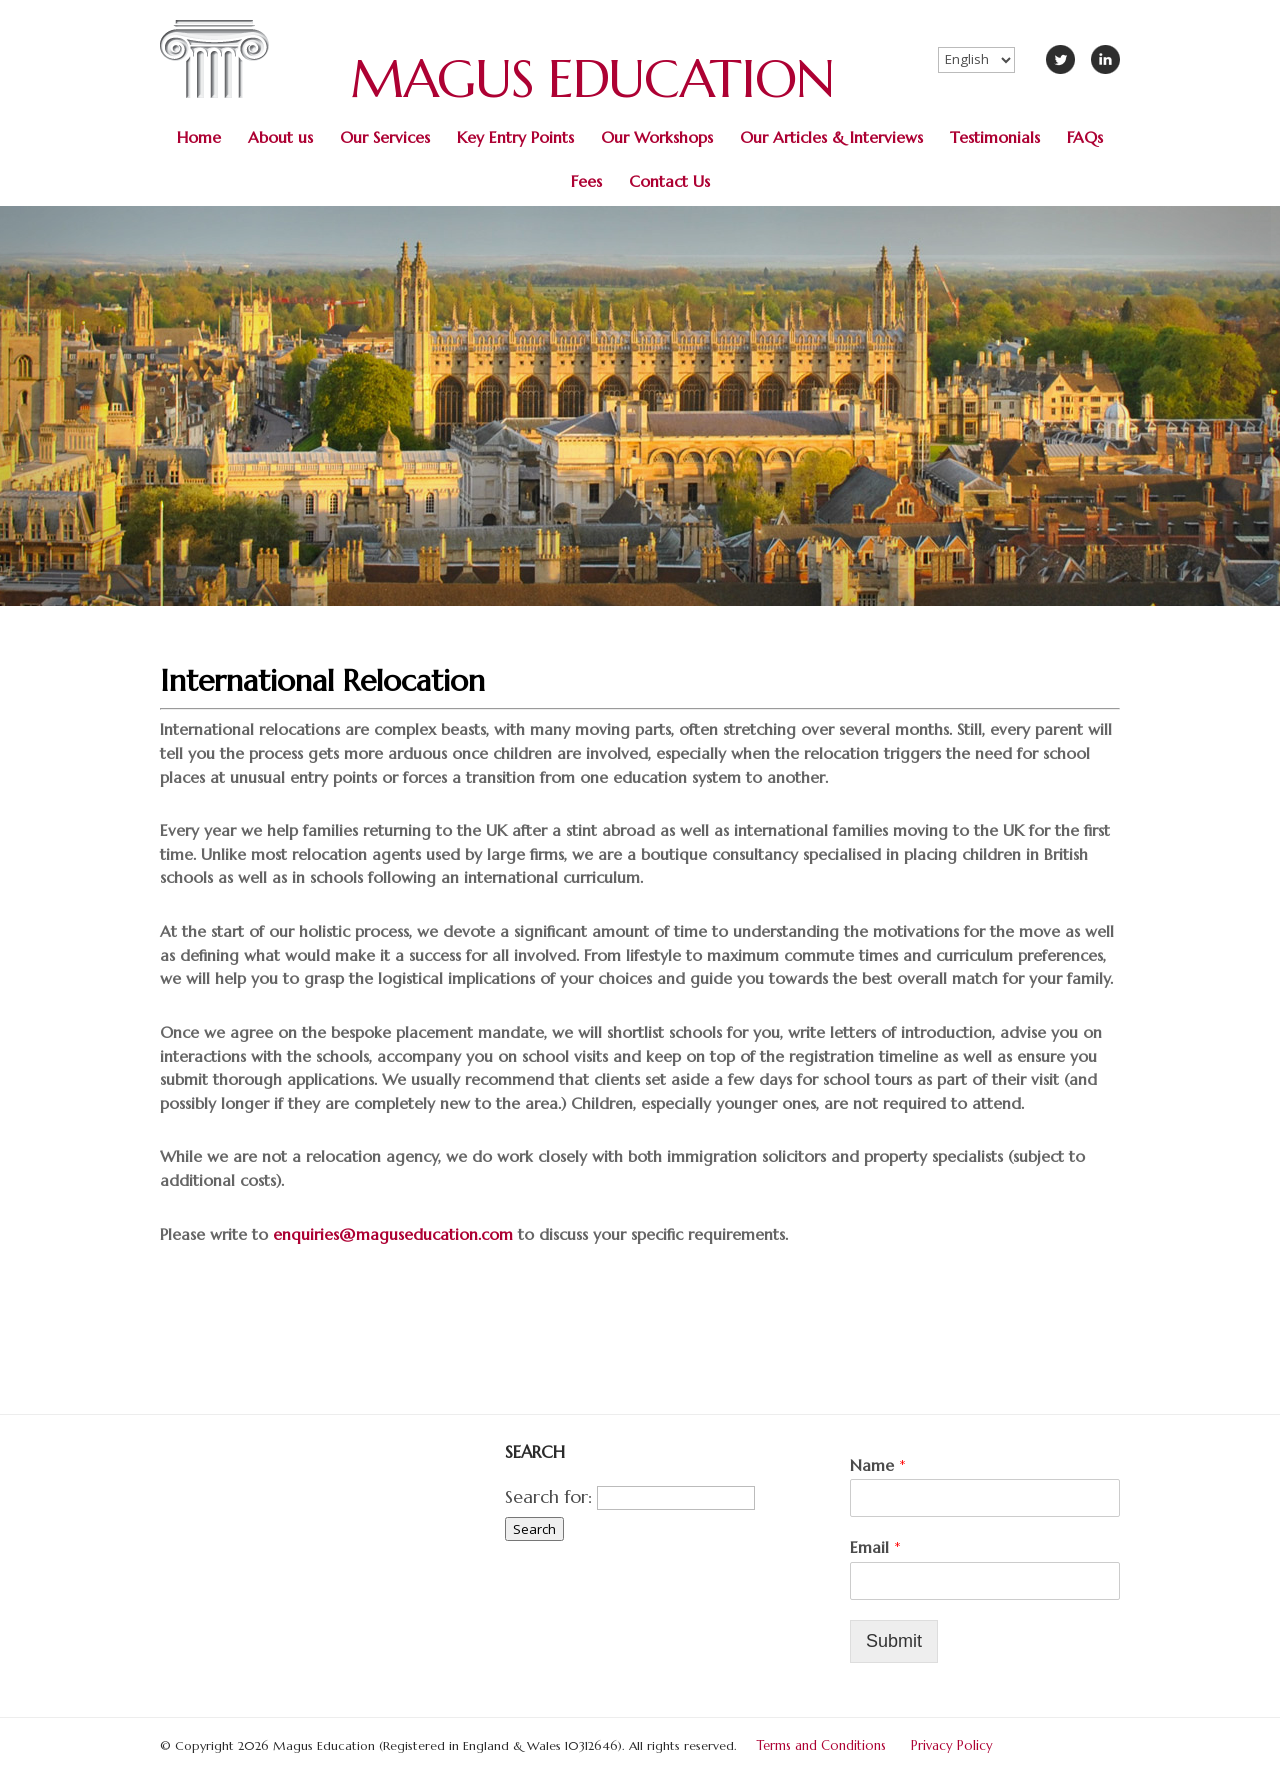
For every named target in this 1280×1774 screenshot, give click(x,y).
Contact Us (669, 181)
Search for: (548, 1496)
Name (878, 1465)
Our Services (385, 137)
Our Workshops (657, 137)
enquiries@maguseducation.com (393, 1234)
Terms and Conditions (821, 1745)
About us (280, 137)
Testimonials (995, 137)
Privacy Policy (952, 1745)
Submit (894, 1641)
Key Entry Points (515, 137)
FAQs (1085, 137)
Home (199, 137)
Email (875, 1547)
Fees (586, 181)
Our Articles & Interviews (831, 137)
